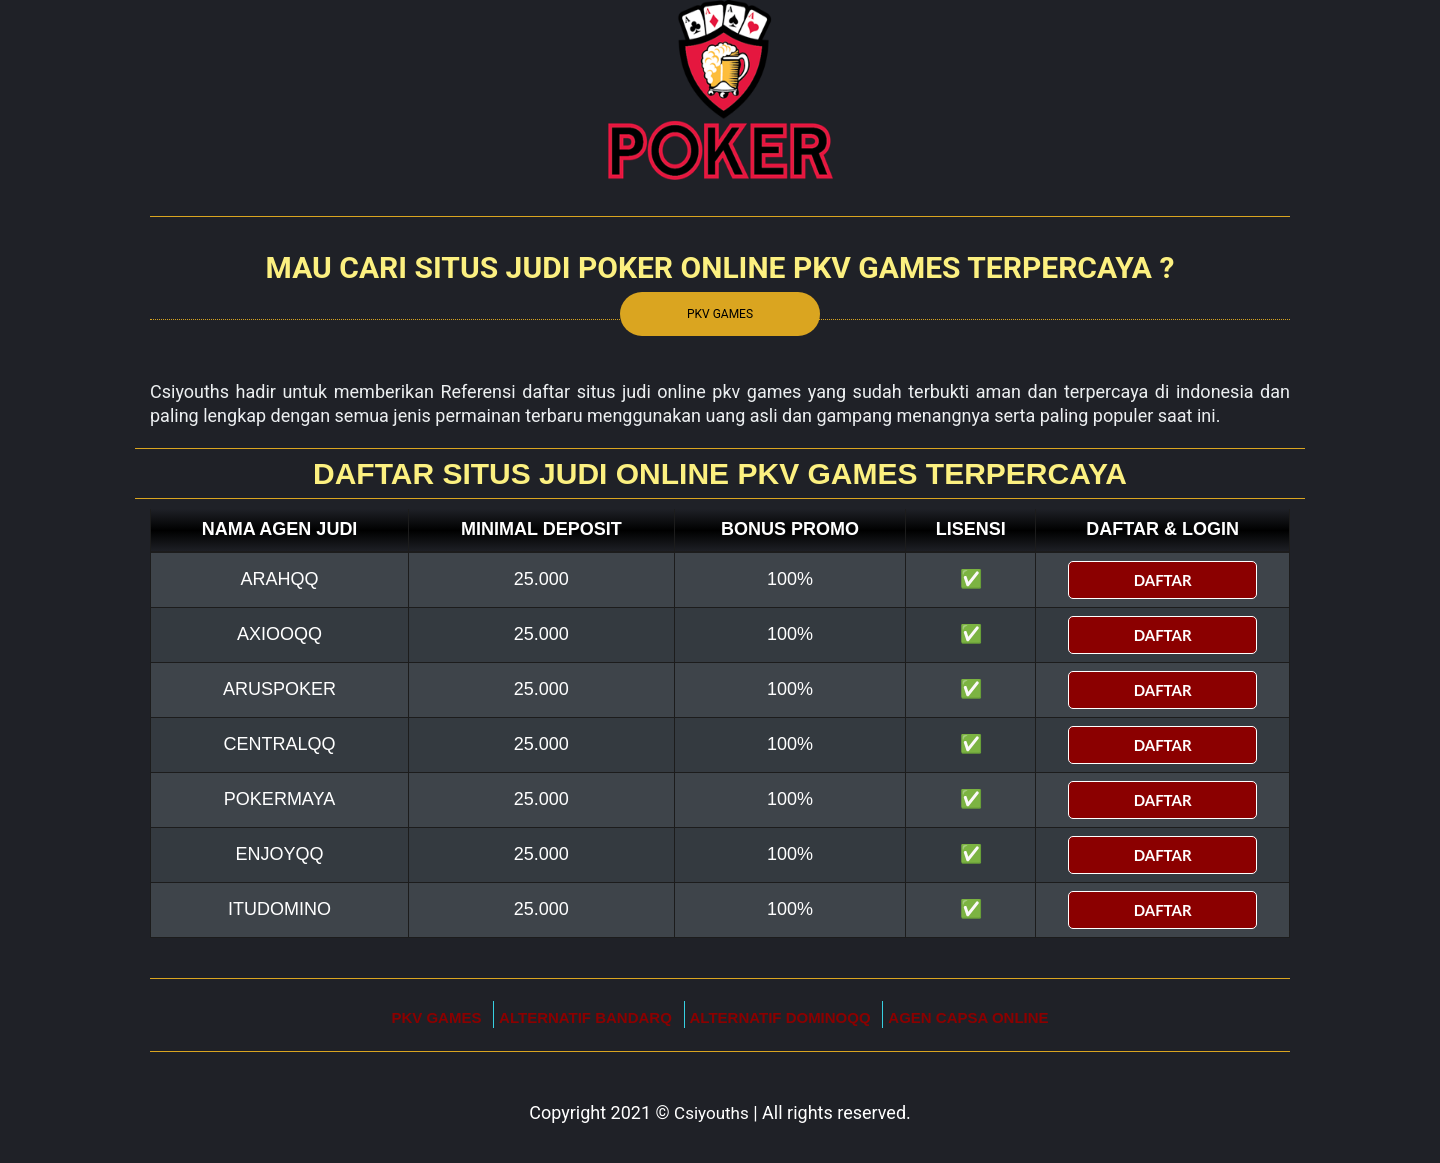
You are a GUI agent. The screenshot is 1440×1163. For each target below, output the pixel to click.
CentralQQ (280, 744)
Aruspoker (279, 689)
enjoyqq (280, 854)
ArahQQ (280, 579)
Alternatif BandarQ (585, 1017)
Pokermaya (279, 799)
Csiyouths (711, 1113)
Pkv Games (720, 314)
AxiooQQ (279, 634)
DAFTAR (1163, 580)
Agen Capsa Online (968, 1017)
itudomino (279, 909)
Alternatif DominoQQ (780, 1017)
